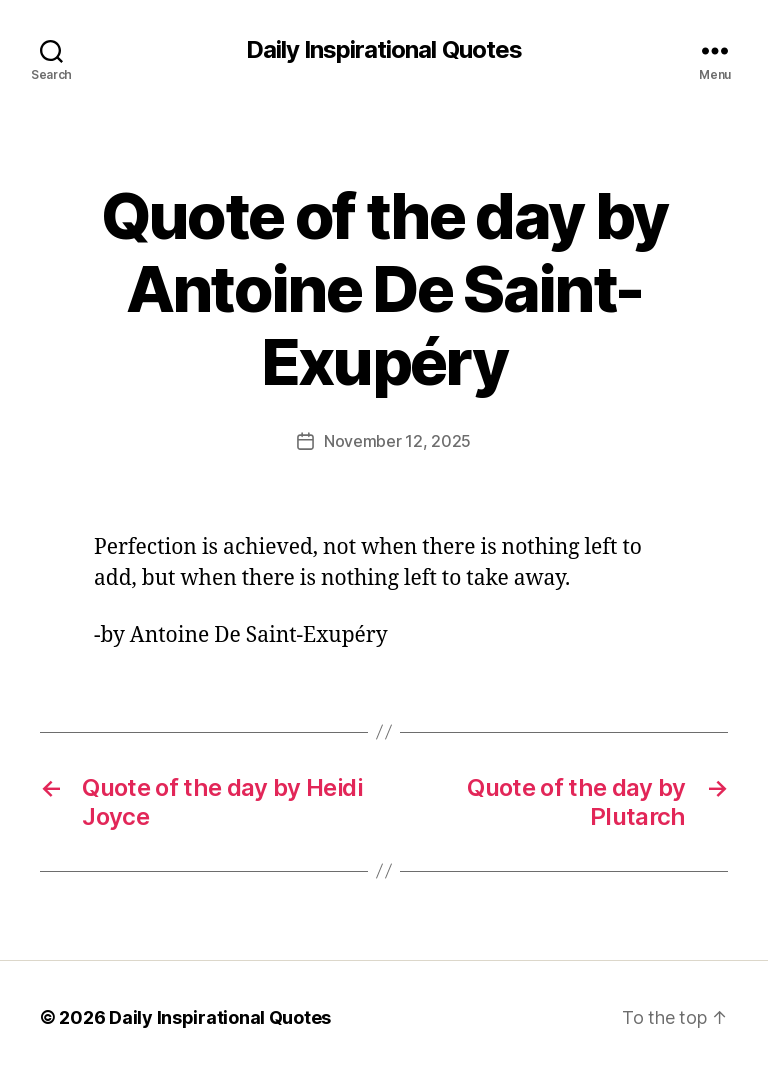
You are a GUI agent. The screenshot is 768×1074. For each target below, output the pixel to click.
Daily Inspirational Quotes (383, 50)
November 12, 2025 (397, 441)
